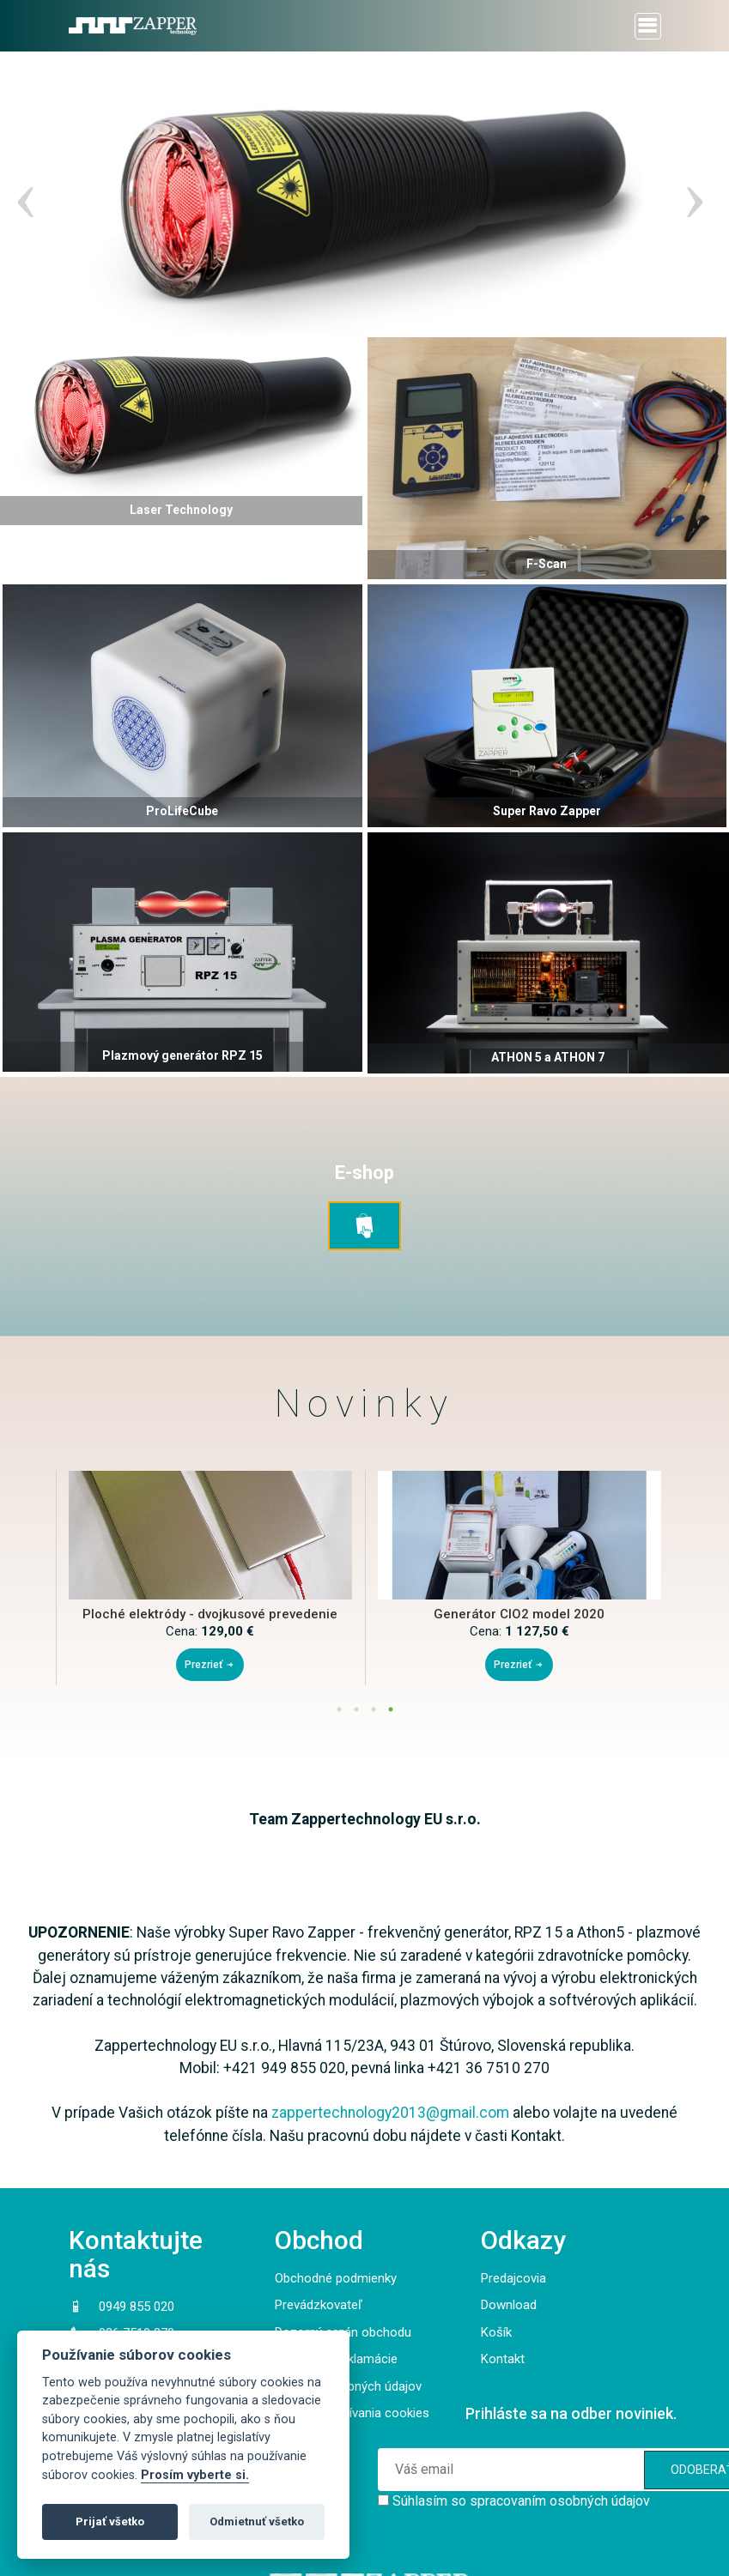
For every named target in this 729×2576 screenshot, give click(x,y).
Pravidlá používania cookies (352, 2413)
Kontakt (503, 2359)
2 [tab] (356, 1709)
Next (690, 193)
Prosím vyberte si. (195, 2475)
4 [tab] (390, 1709)
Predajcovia (513, 2278)
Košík (496, 2332)
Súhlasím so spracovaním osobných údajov (521, 2501)
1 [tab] (339, 1709)
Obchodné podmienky (336, 2278)
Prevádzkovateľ (318, 2305)
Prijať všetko (110, 2521)
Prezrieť (210, 1665)
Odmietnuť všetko (257, 2521)
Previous (21, 193)
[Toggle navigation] (648, 26)
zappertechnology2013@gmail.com (390, 2112)
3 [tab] (373, 1709)
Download (509, 2305)
